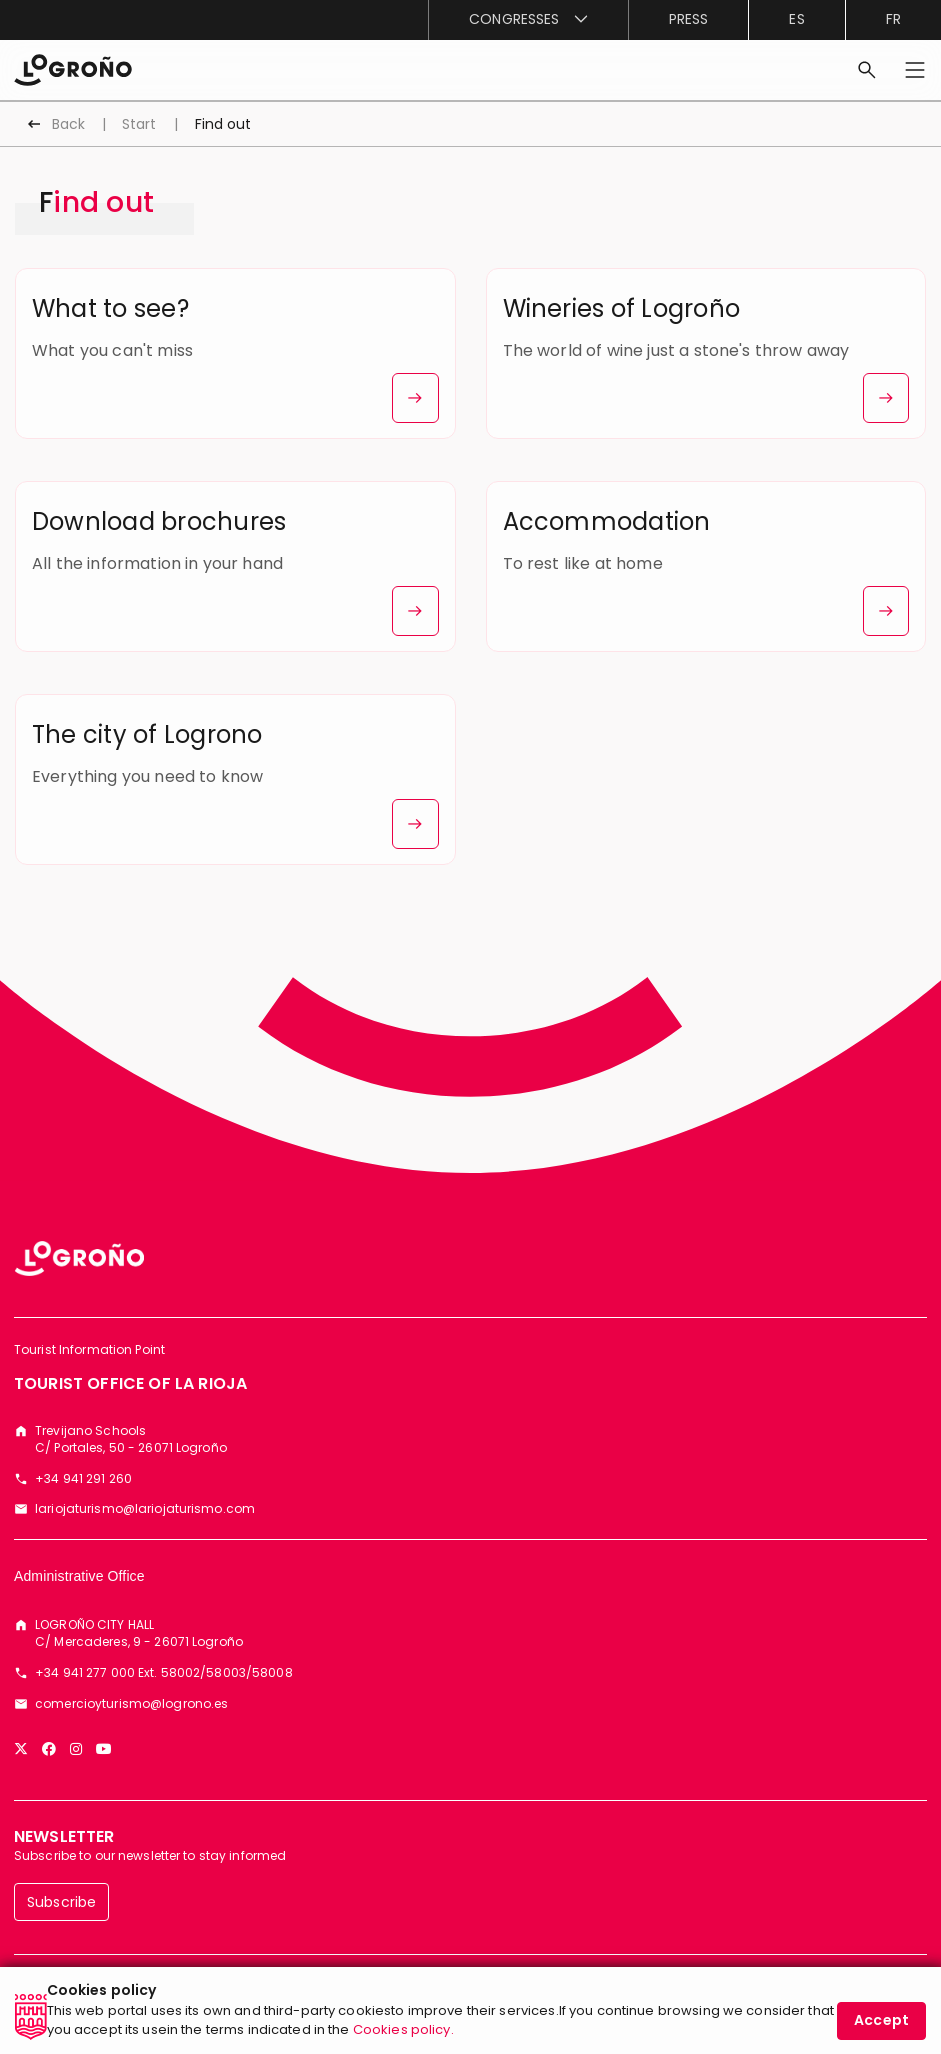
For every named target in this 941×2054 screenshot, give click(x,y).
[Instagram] (76, 1749)
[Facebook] (49, 1749)
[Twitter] (21, 1749)
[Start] (73, 68)
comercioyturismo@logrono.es (131, 1704)
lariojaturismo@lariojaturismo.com (145, 1509)
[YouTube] (104, 1749)
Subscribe (61, 1902)
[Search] (867, 70)
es (796, 19)
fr (893, 19)
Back (68, 124)
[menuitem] (528, 20)
